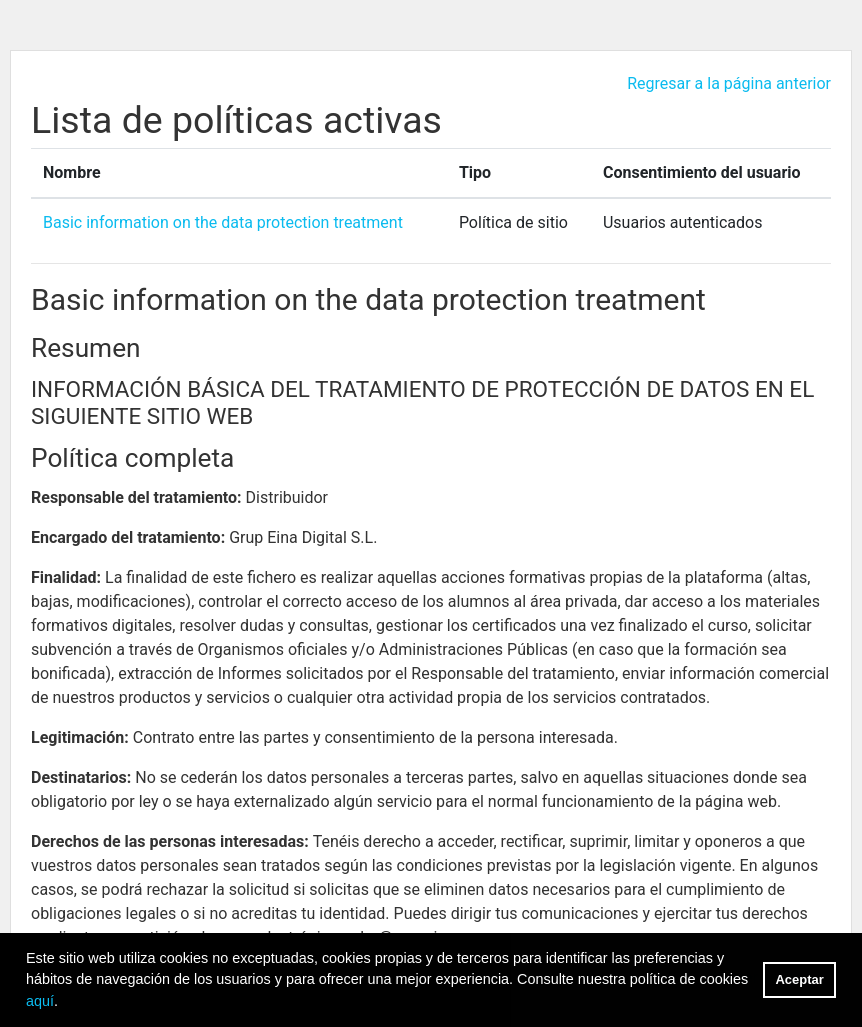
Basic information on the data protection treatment (223, 222)
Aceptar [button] (800, 979)
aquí (40, 1001)
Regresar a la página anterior (729, 83)
